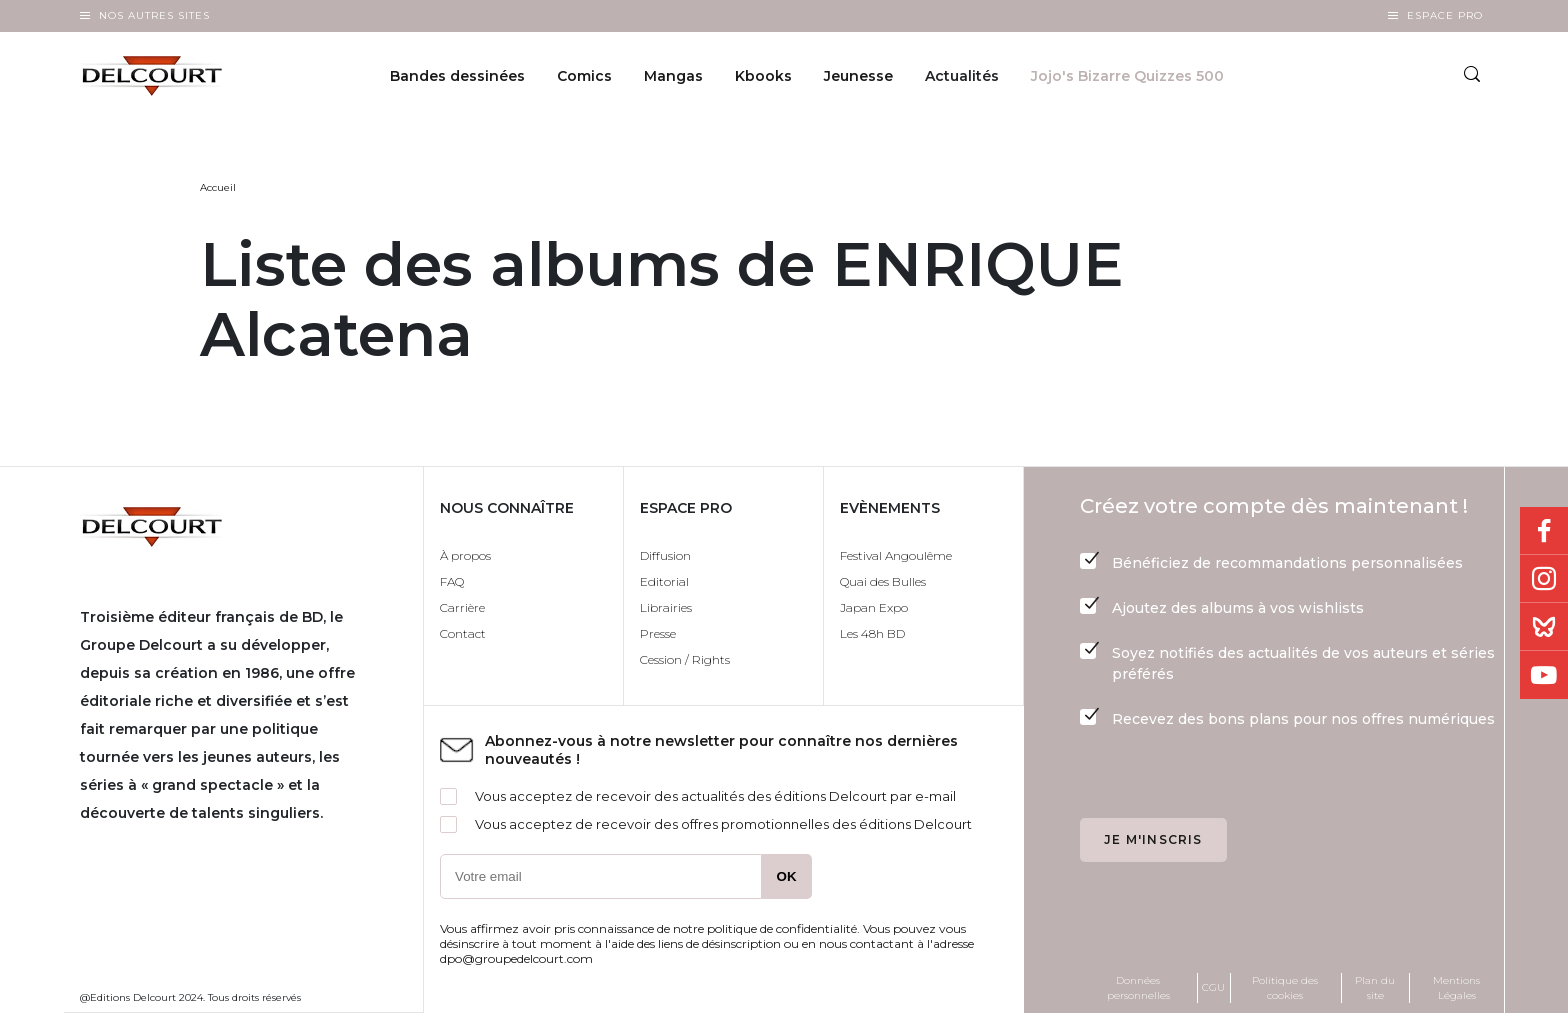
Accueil (218, 187)
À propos (465, 555)
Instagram (1544, 579)
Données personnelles (1138, 988)
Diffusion (665, 555)
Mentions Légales (1456, 988)
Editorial (664, 581)
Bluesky (1544, 627)
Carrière (462, 607)
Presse (658, 633)
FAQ (452, 581)
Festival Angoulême (896, 555)
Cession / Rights (685, 659)
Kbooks (763, 76)
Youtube (1544, 675)
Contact (463, 633)
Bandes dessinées (457, 76)
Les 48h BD (872, 633)
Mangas (673, 76)
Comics (584, 76)
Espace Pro (1445, 15)
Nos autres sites (154, 15)
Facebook (1544, 531)
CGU (1213, 987)
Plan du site (1375, 988)
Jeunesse (858, 76)
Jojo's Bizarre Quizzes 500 (1127, 76)
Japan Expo (874, 607)
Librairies (666, 607)
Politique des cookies (1285, 988)
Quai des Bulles (883, 581)
